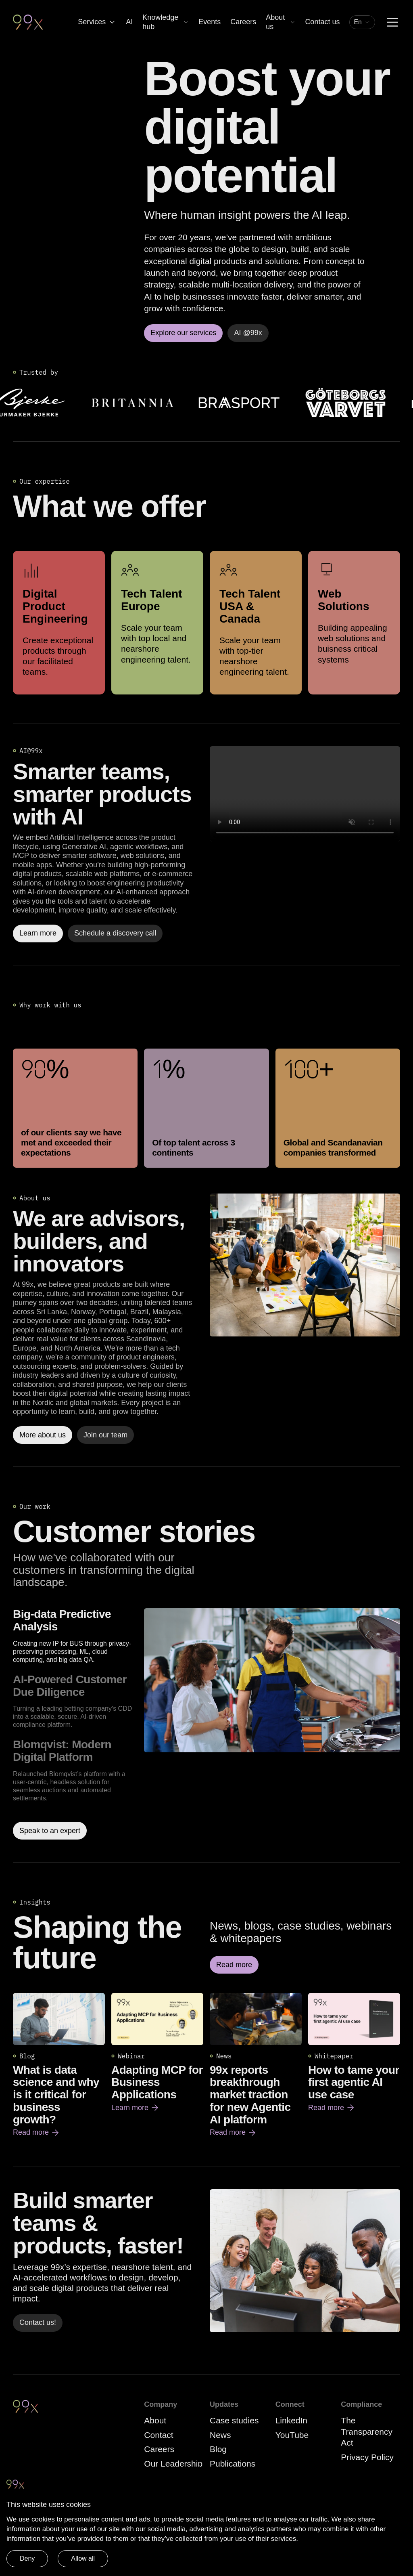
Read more (36, 2133)
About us (280, 22)
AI (129, 22)
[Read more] (305, 1265)
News (220, 2435)
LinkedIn (291, 2420)
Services (97, 22)
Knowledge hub (165, 22)
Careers (243, 22)
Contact (158, 2435)
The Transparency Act (366, 2431)
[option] (75, 1636)
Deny (27, 2558)
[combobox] (362, 22)
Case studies (234, 2420)
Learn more (135, 2107)
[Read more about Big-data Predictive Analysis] (272, 1724)
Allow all (83, 2558)
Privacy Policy (367, 2457)
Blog (218, 2449)
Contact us (322, 22)
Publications (232, 2463)
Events (209, 22)
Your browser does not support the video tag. (305, 793)
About (155, 2420)
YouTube (292, 2435)
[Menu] (392, 22)
